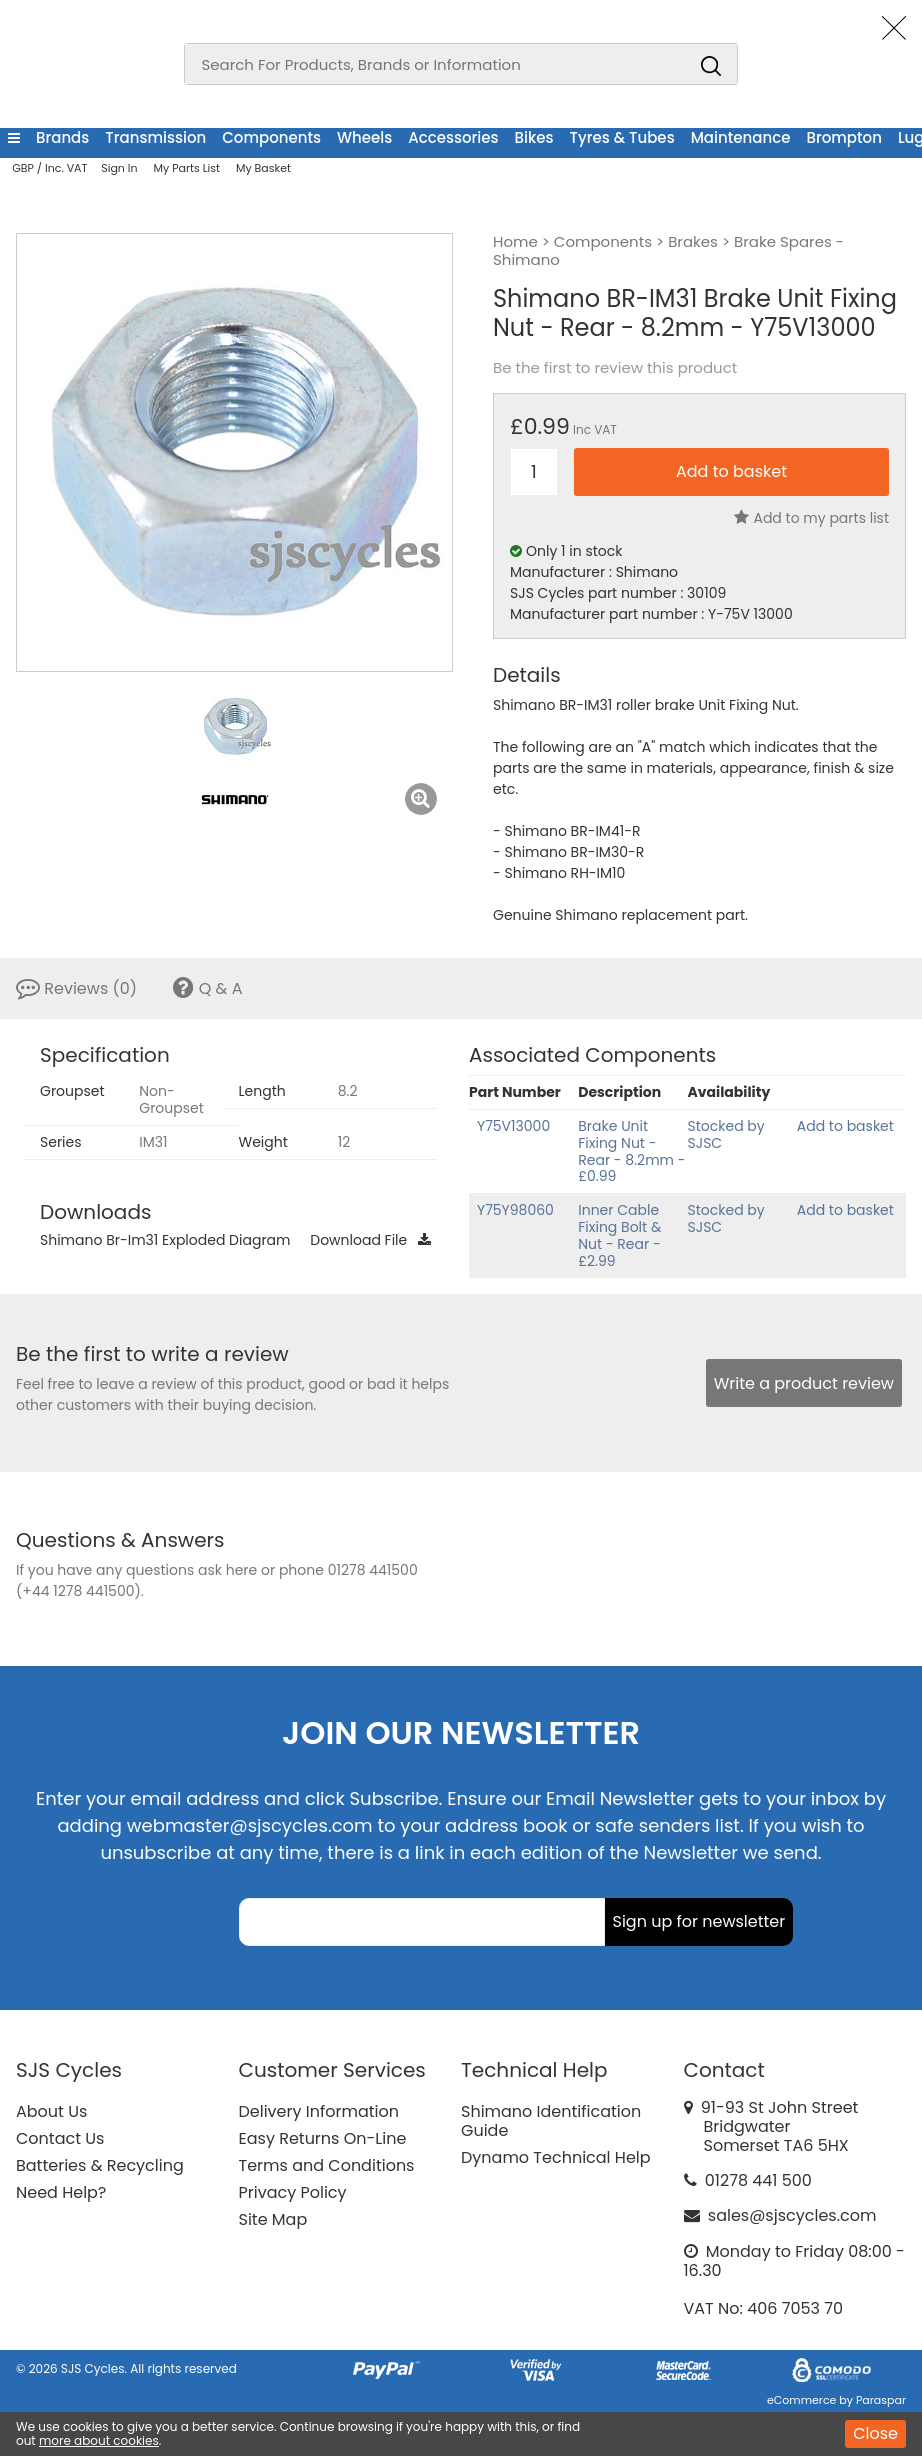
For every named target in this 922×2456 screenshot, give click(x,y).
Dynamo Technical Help (556, 2157)
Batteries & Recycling (100, 2165)
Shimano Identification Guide (551, 2121)
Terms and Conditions (327, 2165)
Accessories (453, 137)
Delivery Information (319, 2111)
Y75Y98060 (515, 1210)
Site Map (273, 2219)
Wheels (364, 137)
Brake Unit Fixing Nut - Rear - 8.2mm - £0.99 (631, 1151)
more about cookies (99, 2440)
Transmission (155, 137)
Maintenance (741, 137)
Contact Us (60, 2138)
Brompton (843, 137)
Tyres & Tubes (622, 137)
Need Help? (61, 2192)
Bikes (534, 137)
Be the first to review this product (615, 368)
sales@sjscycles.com (792, 2215)
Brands (62, 137)
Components (271, 137)
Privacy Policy (293, 2192)
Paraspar (881, 2400)
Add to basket (845, 1126)
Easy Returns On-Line (323, 2138)
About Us (51, 2111)
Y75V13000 (513, 1126)
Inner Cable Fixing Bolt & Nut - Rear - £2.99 (619, 1235)
